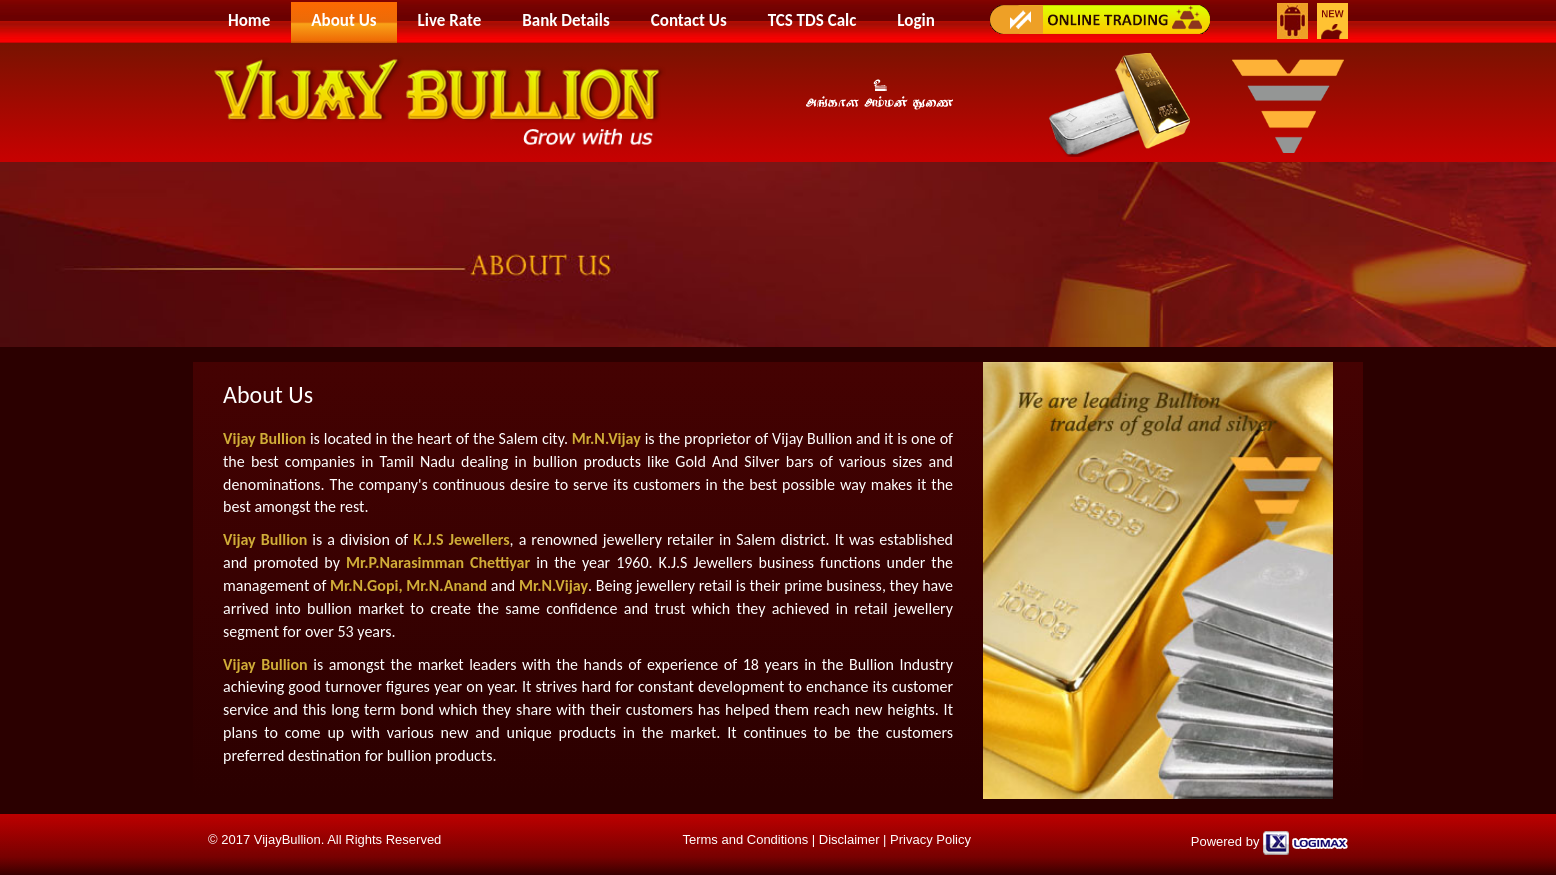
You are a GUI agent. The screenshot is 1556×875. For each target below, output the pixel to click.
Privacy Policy (930, 839)
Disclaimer (849, 839)
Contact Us (689, 20)
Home (249, 20)
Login (915, 20)
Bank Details (565, 20)
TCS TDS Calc (812, 20)
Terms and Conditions (745, 839)
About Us (343, 20)
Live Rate (450, 20)
